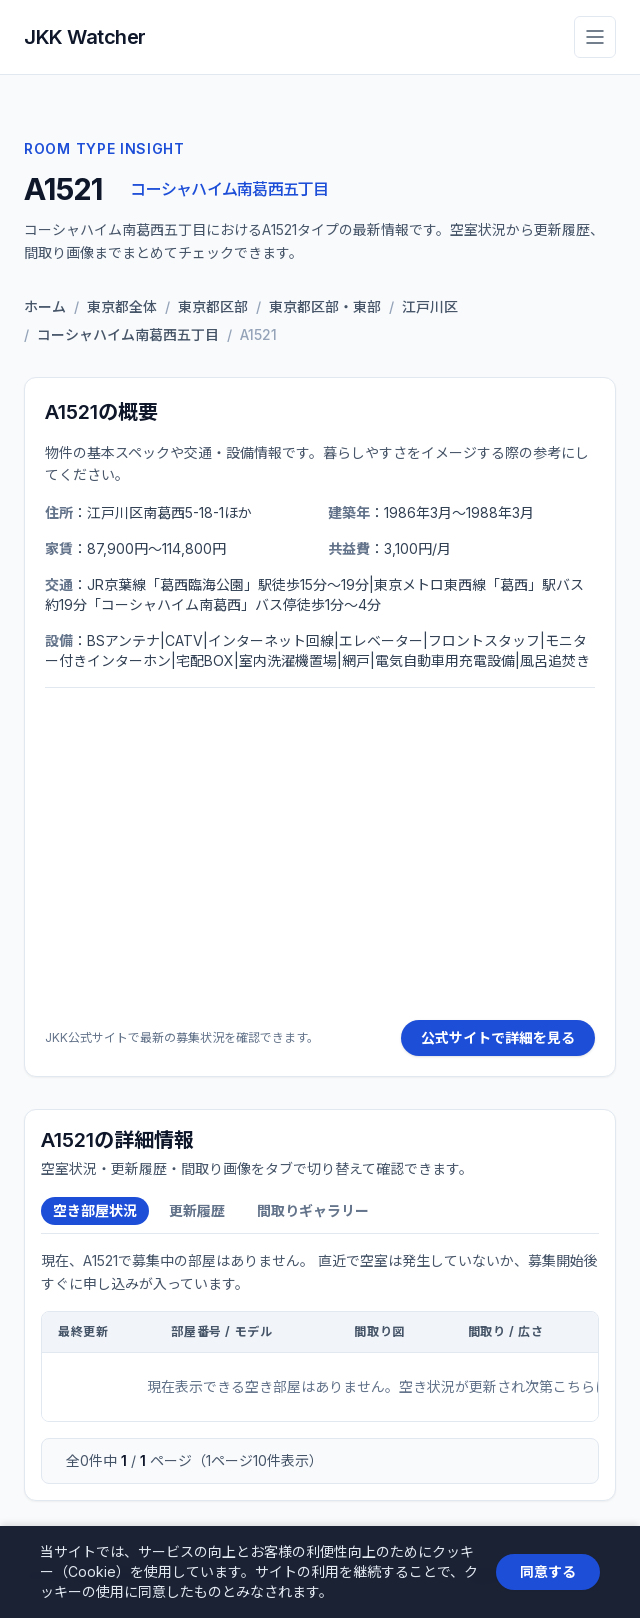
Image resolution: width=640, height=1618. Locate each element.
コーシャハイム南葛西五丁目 (229, 189)
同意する (548, 1571)
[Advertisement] (320, 854)
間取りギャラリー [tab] (313, 1210)
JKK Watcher (85, 37)
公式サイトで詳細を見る (498, 1037)
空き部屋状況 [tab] (95, 1210)
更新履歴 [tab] (197, 1210)
